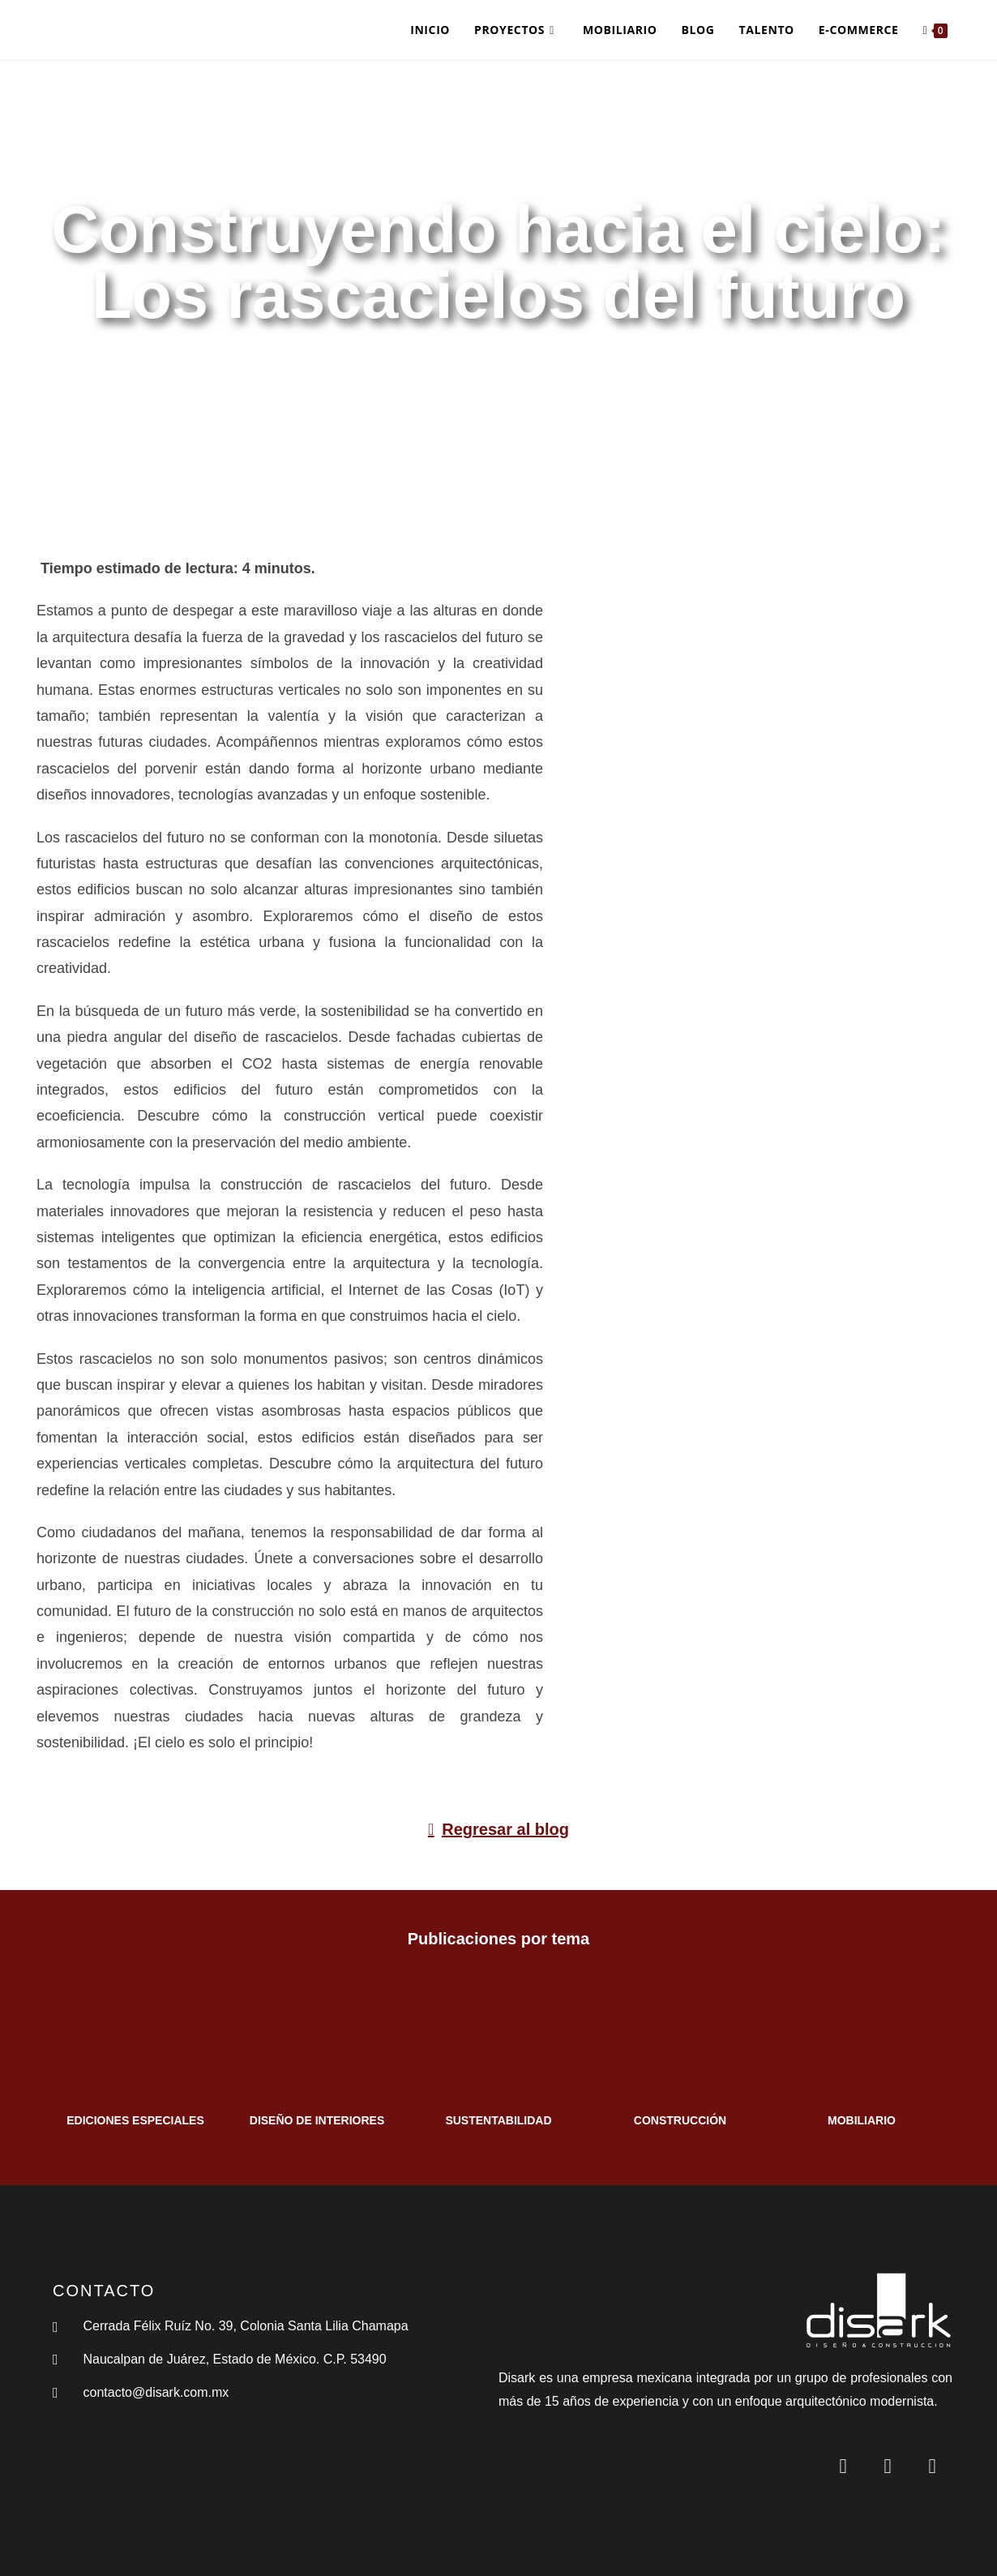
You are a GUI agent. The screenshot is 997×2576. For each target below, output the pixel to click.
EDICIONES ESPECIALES (135, 2120)
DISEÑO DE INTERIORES (317, 2120)
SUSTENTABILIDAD (498, 2120)
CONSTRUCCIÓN (680, 2120)
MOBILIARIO (862, 2120)
